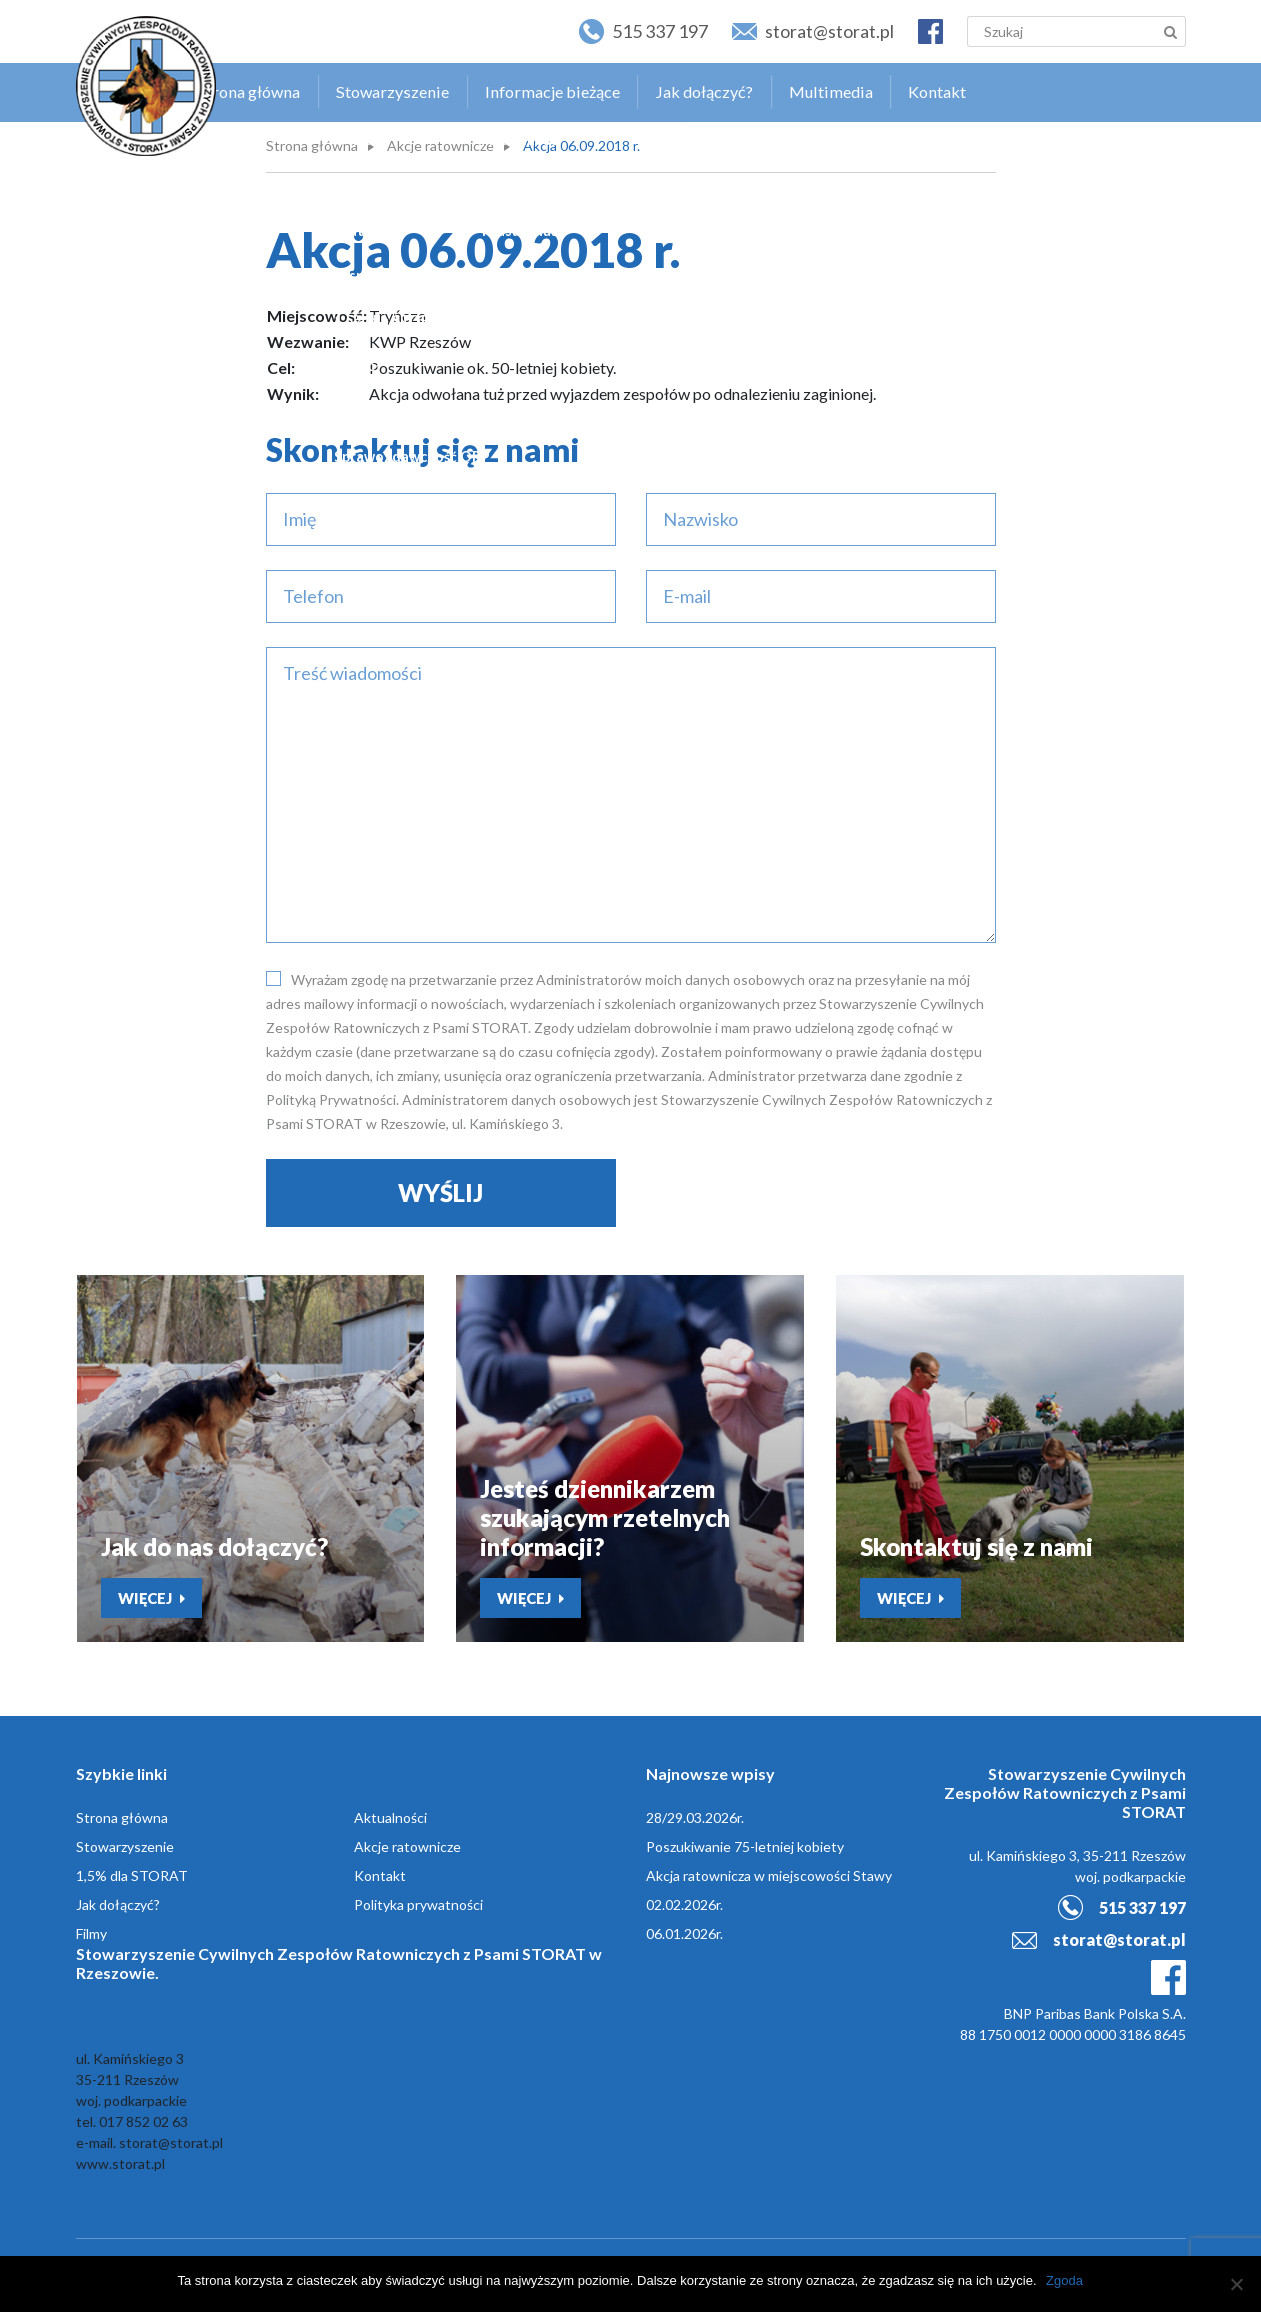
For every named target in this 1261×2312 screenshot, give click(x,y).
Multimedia (848, 86)
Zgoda (1065, 2280)
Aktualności (390, 1820)
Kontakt (950, 86)
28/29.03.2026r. (695, 1820)
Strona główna (287, 86)
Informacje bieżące (578, 86)
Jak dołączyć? (726, 86)
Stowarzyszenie (425, 86)
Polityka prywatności (418, 1907)
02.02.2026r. (684, 1907)
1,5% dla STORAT (132, 1878)
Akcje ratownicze (440, 145)
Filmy (91, 1936)
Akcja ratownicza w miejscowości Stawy (769, 1878)
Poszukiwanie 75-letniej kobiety (745, 1849)
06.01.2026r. (684, 1936)
